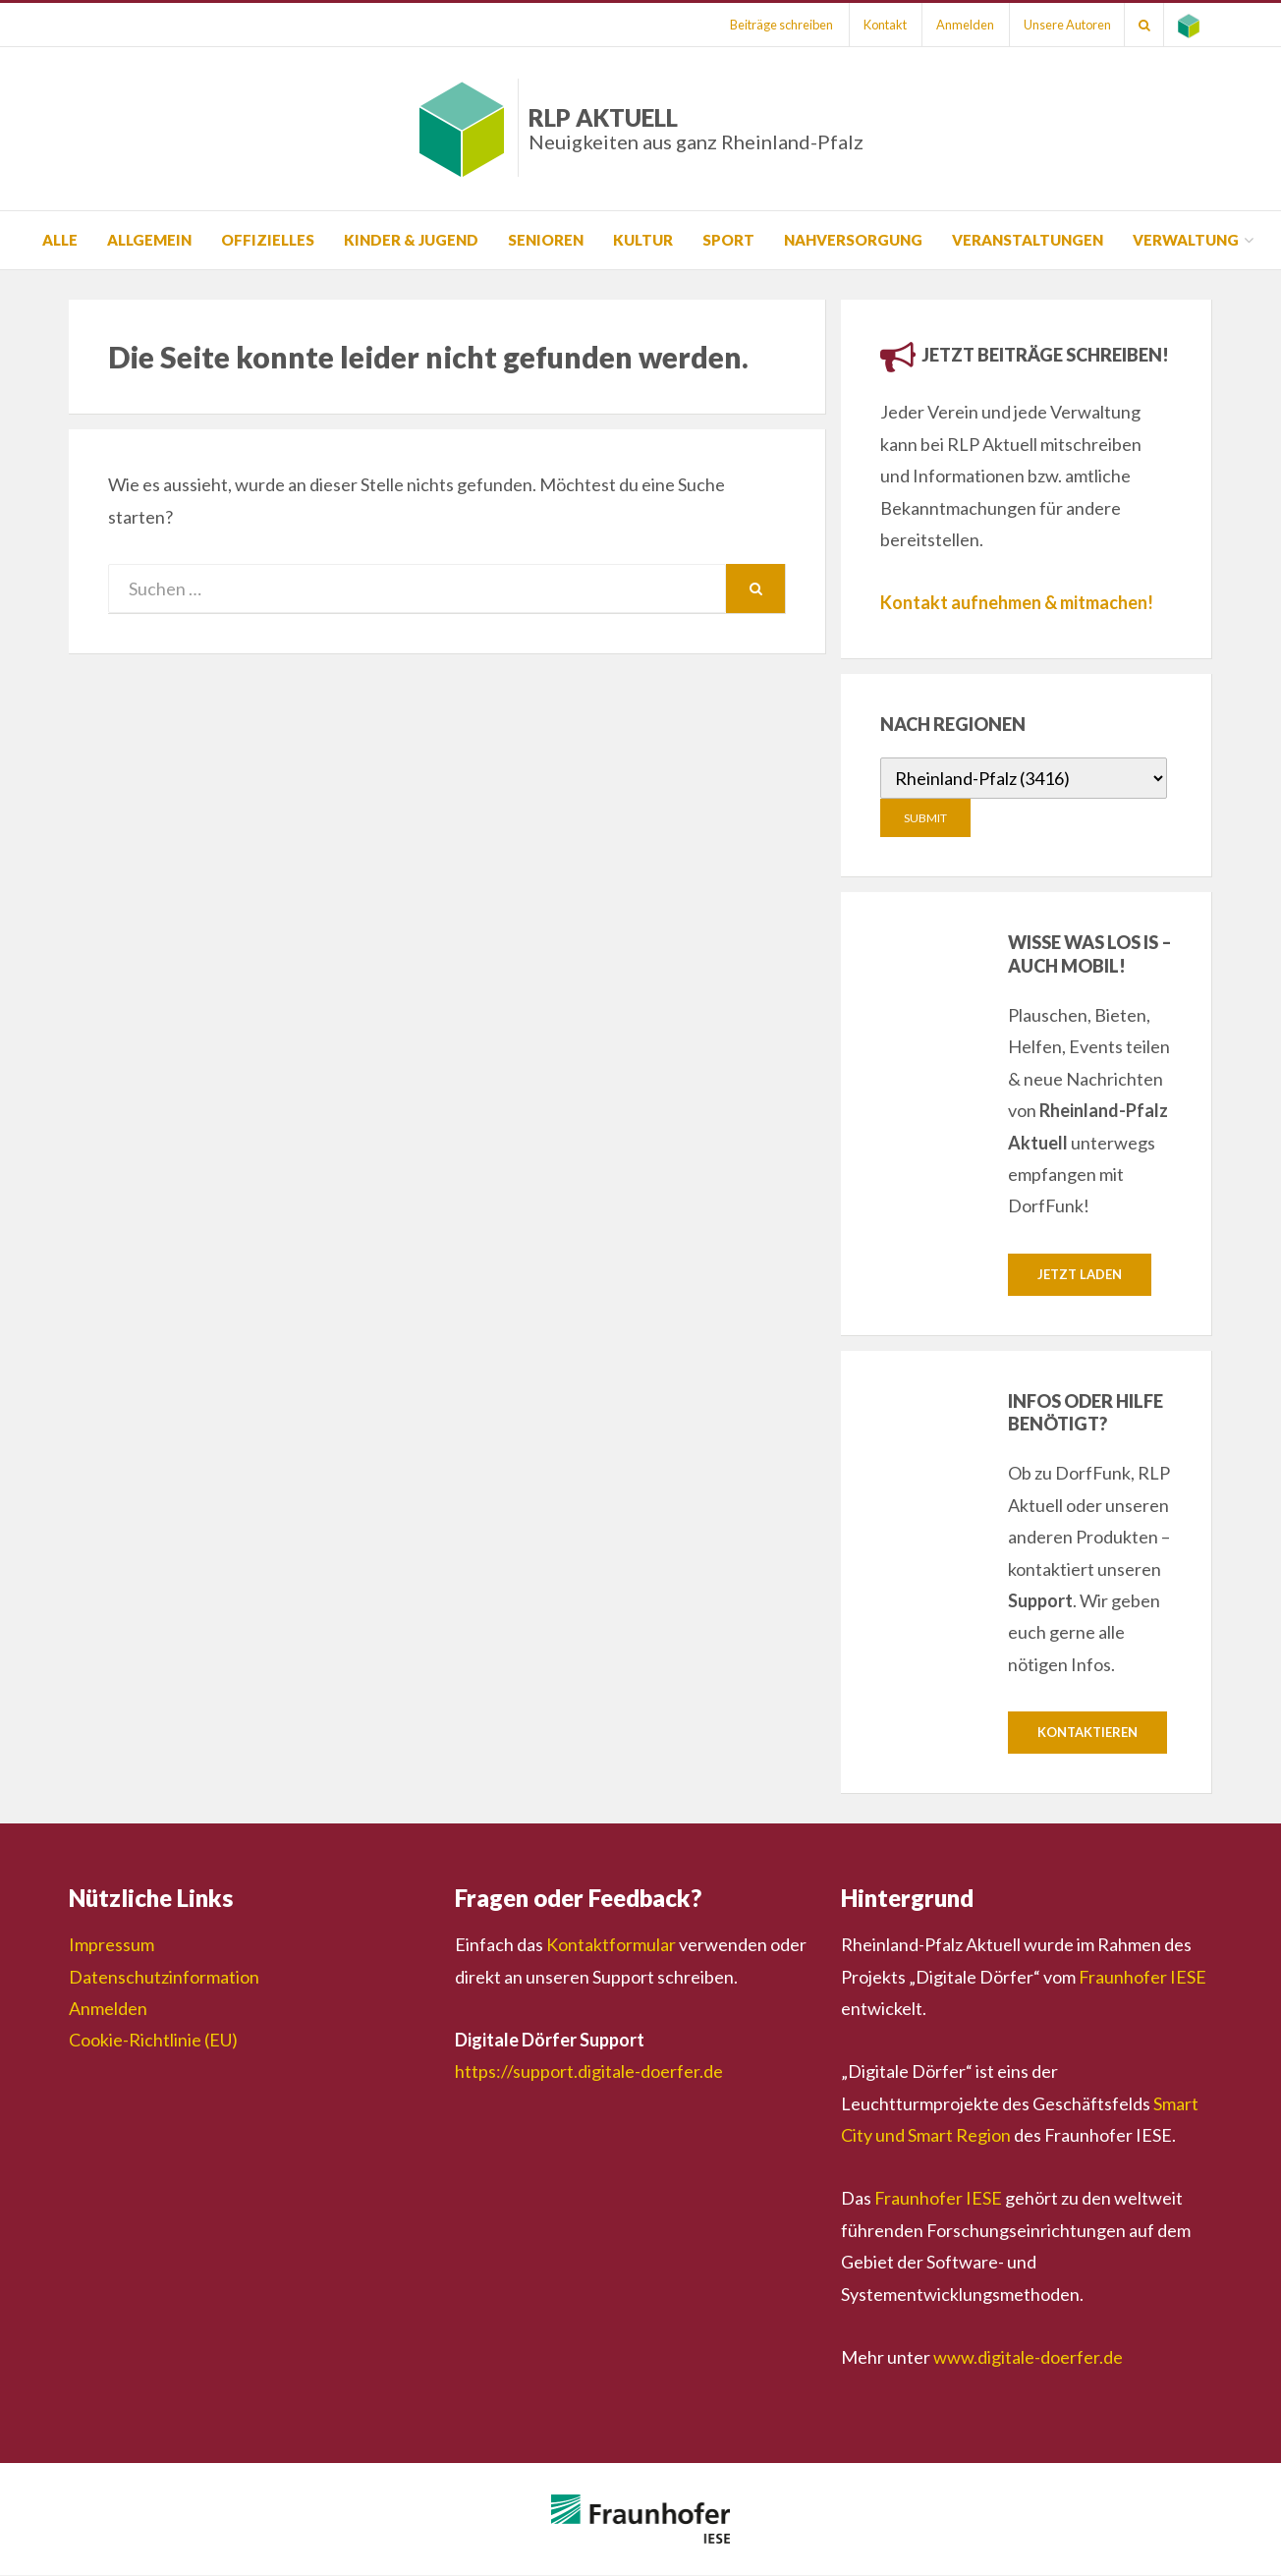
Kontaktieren (1087, 1733)
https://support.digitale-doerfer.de (589, 2072)
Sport (728, 240)
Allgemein (149, 240)
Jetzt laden (1079, 1274)
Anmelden (955, 24)
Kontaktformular (611, 1945)
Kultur (643, 240)
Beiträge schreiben (766, 24)
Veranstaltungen (1027, 240)
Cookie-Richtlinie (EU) (153, 2040)
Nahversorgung (853, 240)
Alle (60, 240)
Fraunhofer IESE (1142, 1977)
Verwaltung (1186, 240)
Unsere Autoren (1060, 24)
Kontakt (872, 24)
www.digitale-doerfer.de (1028, 2358)
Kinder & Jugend (411, 240)
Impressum (111, 1945)
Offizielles (267, 240)
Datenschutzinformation (164, 1977)
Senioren (546, 240)
